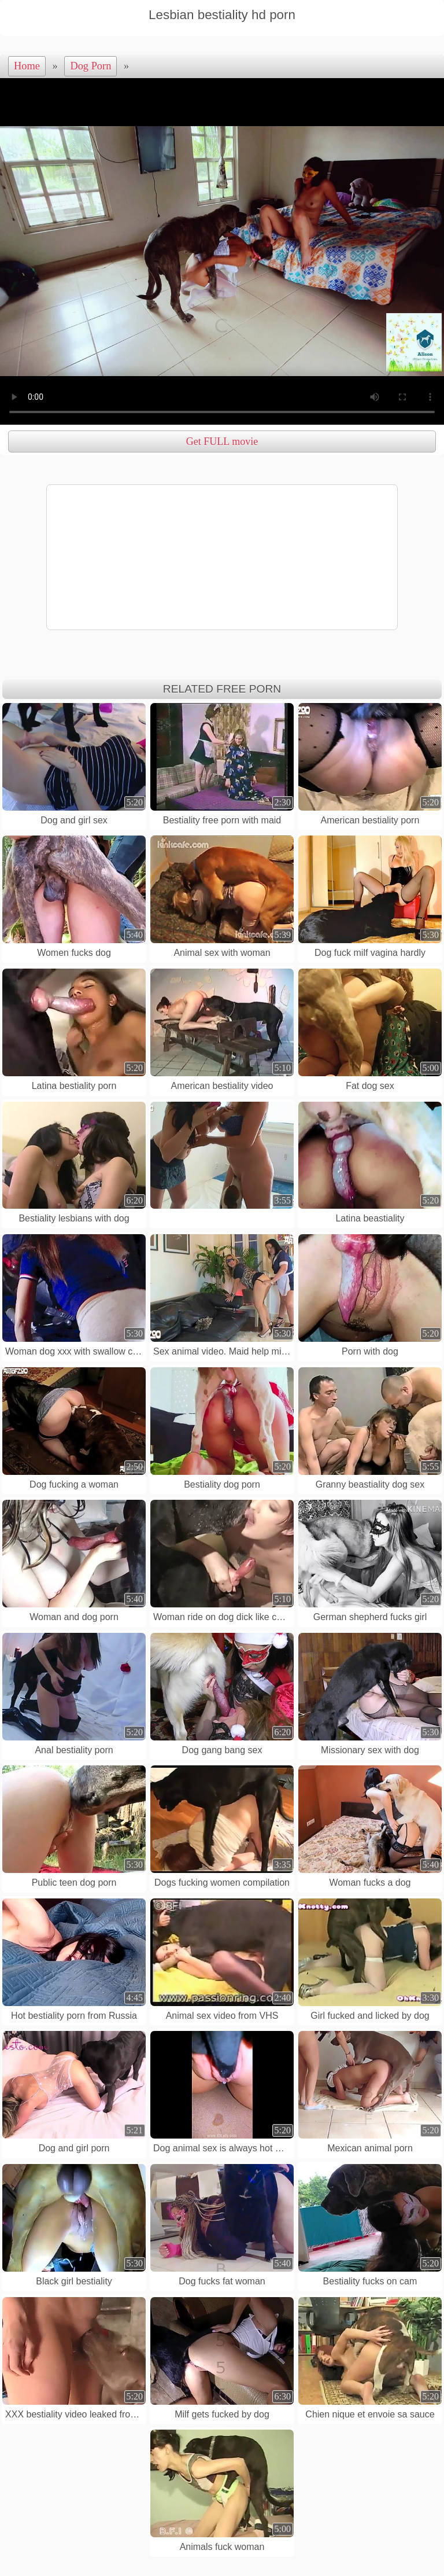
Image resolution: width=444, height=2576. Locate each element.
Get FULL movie (222, 441)
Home (27, 66)
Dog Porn (90, 66)
